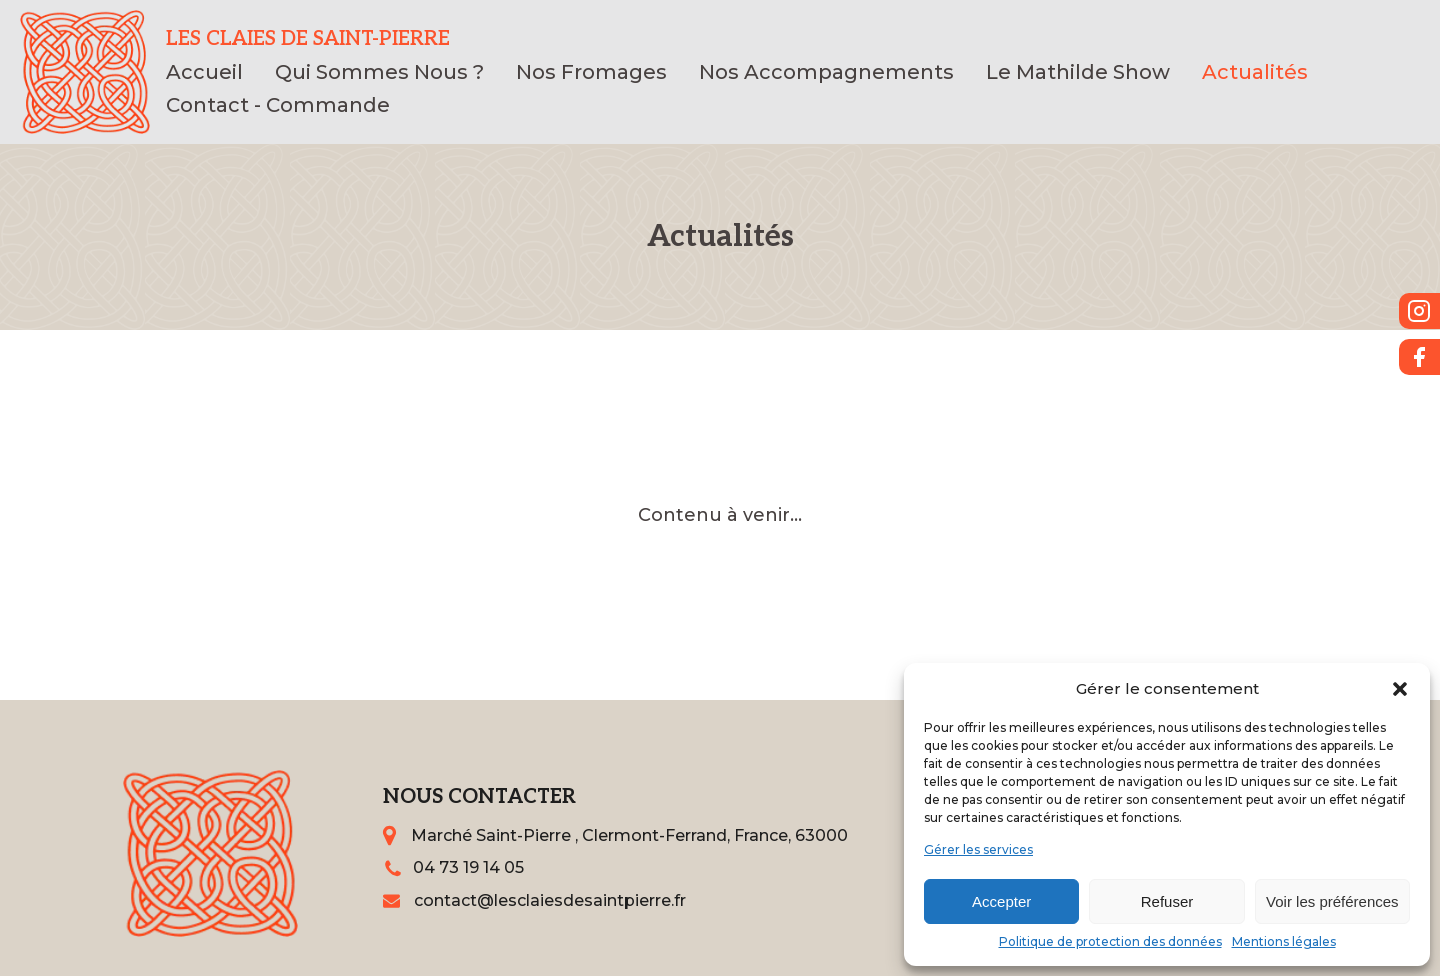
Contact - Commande (278, 105)
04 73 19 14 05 (468, 867)
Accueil (204, 72)
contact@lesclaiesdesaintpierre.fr (550, 900)
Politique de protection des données (1110, 941)
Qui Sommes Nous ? (379, 72)
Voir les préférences (1332, 901)
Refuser (1167, 901)
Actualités (1255, 72)
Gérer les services (978, 849)
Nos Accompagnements (826, 72)
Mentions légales (1284, 941)
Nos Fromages (591, 72)
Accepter (1001, 901)
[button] (1400, 689)
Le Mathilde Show (1078, 72)
